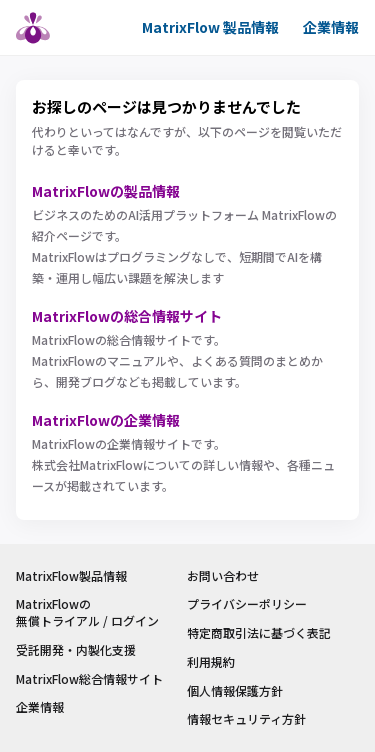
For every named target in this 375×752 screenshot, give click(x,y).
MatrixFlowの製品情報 (106, 191)
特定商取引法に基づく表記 (259, 633)
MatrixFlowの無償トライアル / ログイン (87, 612)
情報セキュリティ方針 (246, 719)
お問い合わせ (223, 576)
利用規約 (211, 662)
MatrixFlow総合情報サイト (89, 679)
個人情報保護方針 (235, 691)
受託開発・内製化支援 (76, 650)
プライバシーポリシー (247, 604)
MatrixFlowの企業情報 (106, 420)
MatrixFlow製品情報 (71, 576)
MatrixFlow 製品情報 (210, 27)
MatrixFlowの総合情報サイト (127, 316)
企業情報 (331, 27)
